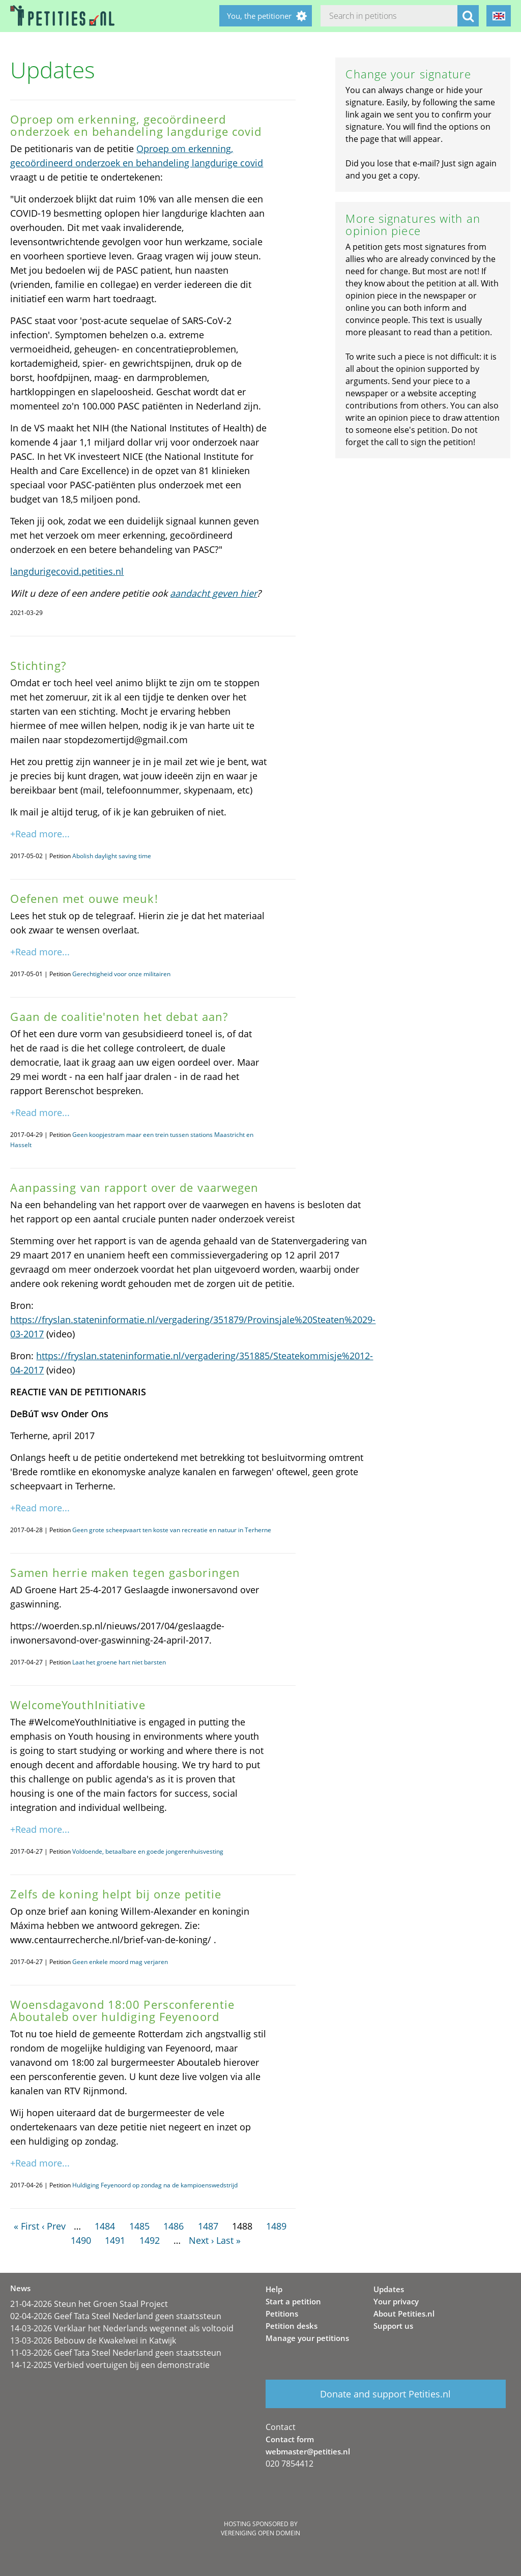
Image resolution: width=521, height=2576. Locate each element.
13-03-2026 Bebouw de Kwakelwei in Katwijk (93, 2340)
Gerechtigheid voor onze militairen (121, 974)
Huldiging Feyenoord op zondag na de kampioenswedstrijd (155, 2185)
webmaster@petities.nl (308, 2451)
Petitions (282, 2313)
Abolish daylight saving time (111, 856)
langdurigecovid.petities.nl (67, 571)
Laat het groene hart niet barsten (119, 1662)
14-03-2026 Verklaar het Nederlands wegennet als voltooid (122, 2328)
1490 (81, 2240)
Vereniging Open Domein (260, 2533)
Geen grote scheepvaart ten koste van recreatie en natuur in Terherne (171, 1530)
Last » (228, 2240)
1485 (139, 2226)
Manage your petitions (307, 2338)
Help (274, 2289)
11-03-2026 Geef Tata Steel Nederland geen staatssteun (115, 2352)
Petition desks (291, 2326)
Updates (388, 2289)
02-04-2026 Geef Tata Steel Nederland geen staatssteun (115, 2316)
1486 (173, 2226)
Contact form (290, 2439)
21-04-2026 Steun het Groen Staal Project (89, 2303)
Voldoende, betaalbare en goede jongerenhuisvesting (147, 1851)
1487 (208, 2226)
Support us (393, 2326)
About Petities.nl (404, 2313)
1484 (105, 2226)
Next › (201, 2240)
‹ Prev (54, 2226)
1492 (149, 2240)
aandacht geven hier (213, 593)
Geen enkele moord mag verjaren (120, 1961)
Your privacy (396, 2301)
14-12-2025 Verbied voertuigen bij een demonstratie (110, 2364)
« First (26, 2226)
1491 (115, 2240)
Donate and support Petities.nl (385, 2394)
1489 (276, 2226)
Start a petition (293, 2301)
